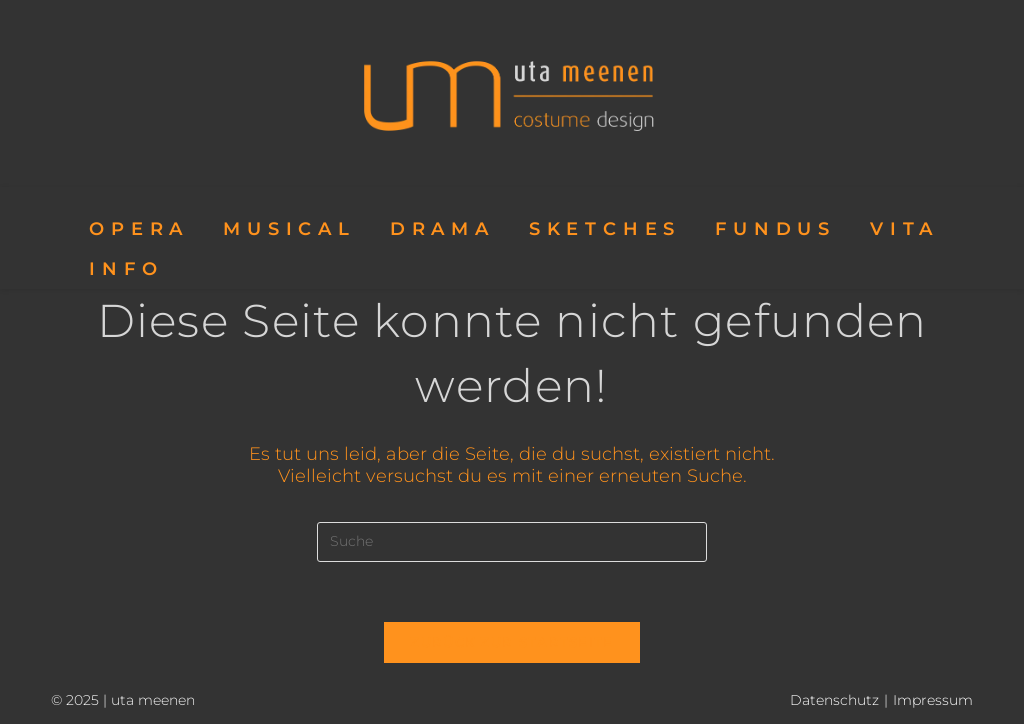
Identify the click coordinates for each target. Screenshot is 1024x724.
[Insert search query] (512, 542)
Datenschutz (834, 700)
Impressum (933, 700)
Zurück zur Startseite (511, 642)
